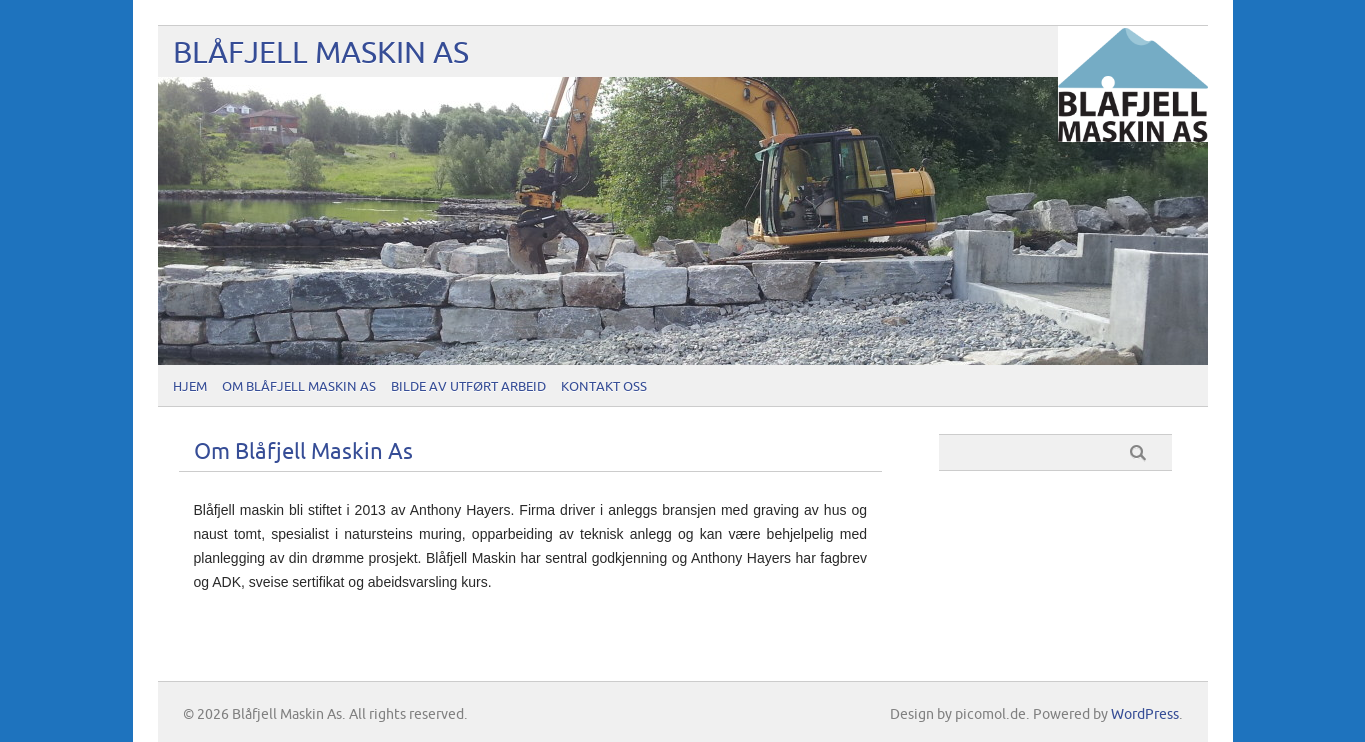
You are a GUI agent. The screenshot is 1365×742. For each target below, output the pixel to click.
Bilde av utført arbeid (468, 387)
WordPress (1145, 714)
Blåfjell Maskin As (321, 53)
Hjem (190, 387)
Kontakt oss (604, 387)
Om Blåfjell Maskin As (299, 387)
